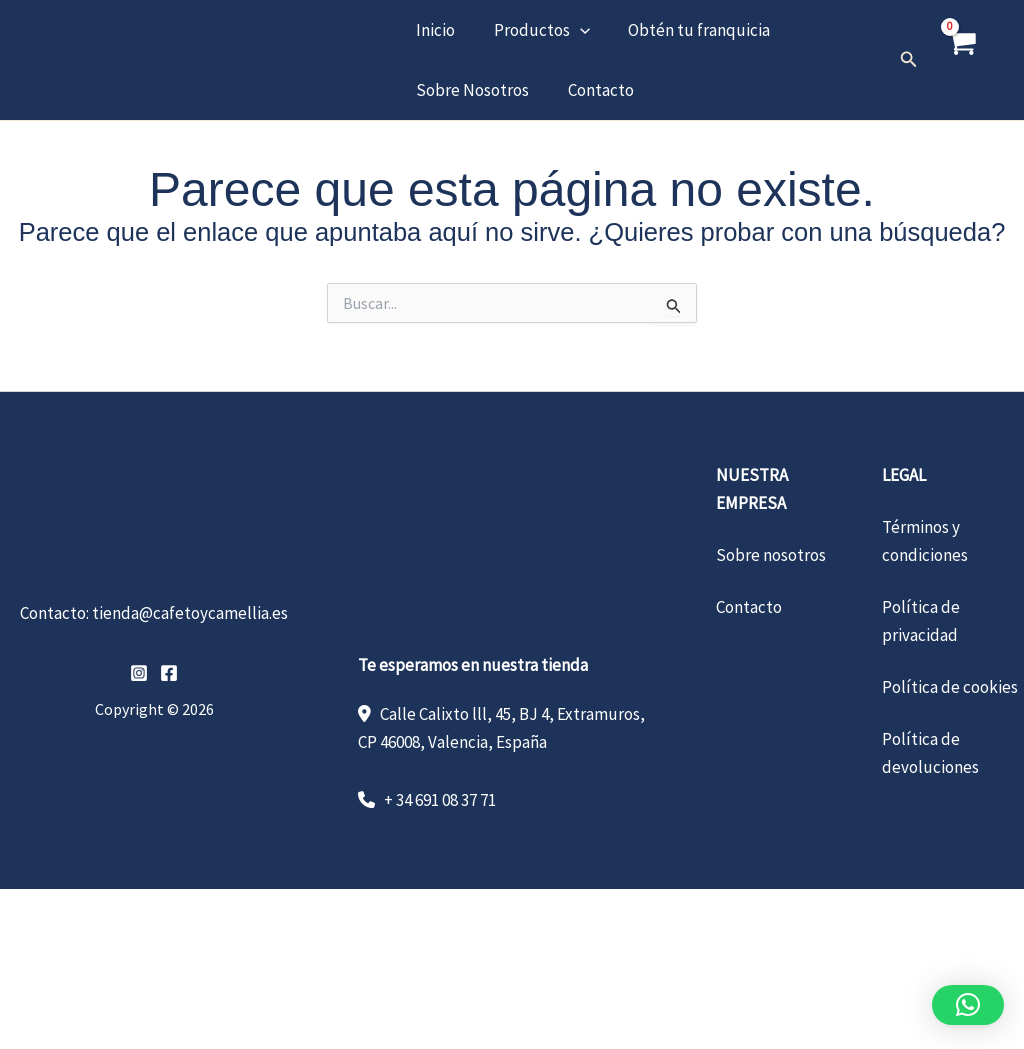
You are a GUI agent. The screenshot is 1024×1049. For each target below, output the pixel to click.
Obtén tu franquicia (688, 30)
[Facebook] (169, 673)
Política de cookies (950, 687)
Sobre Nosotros (470, 90)
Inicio (433, 30)
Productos (535, 30)
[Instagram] (139, 673)
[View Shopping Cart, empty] (961, 60)
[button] (573, 30)
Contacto (594, 90)
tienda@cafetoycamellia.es (190, 613)
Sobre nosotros (771, 555)
